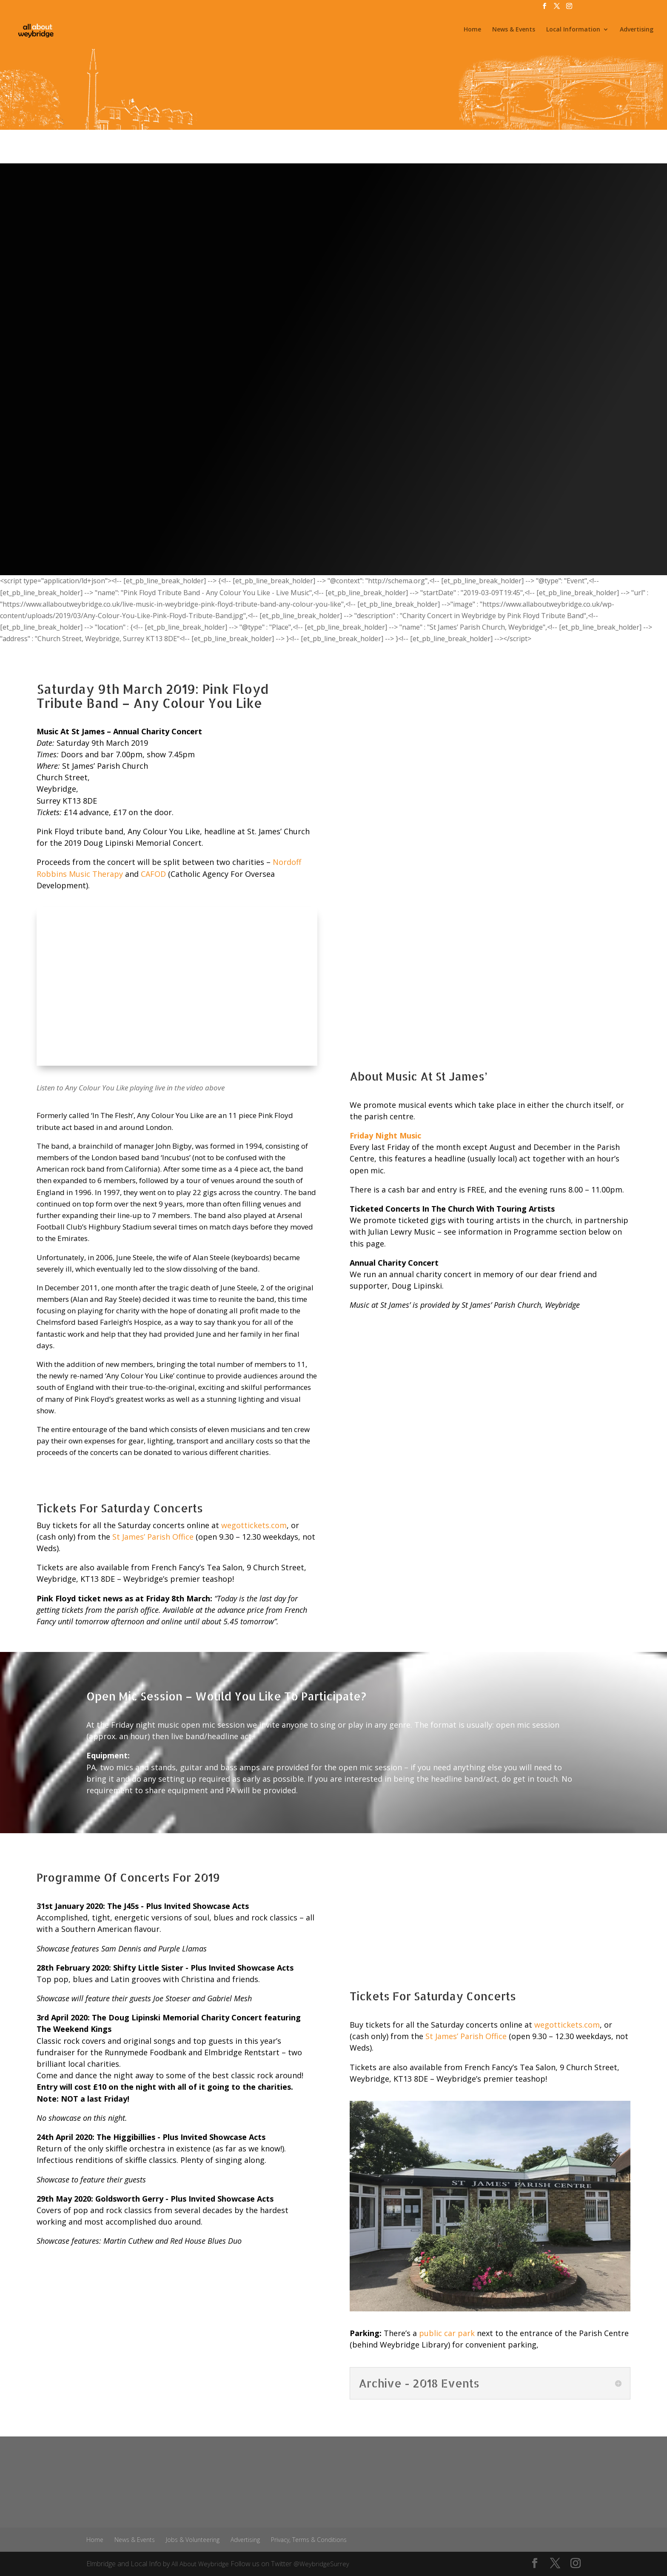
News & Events (513, 32)
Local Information (573, 32)
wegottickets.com (254, 1525)
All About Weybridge (201, 2563)
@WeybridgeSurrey (324, 2563)
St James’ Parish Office (153, 1537)
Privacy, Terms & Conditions (309, 2540)
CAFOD (153, 874)
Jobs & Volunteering (192, 2540)
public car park (447, 2333)
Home (472, 32)
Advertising (636, 32)
